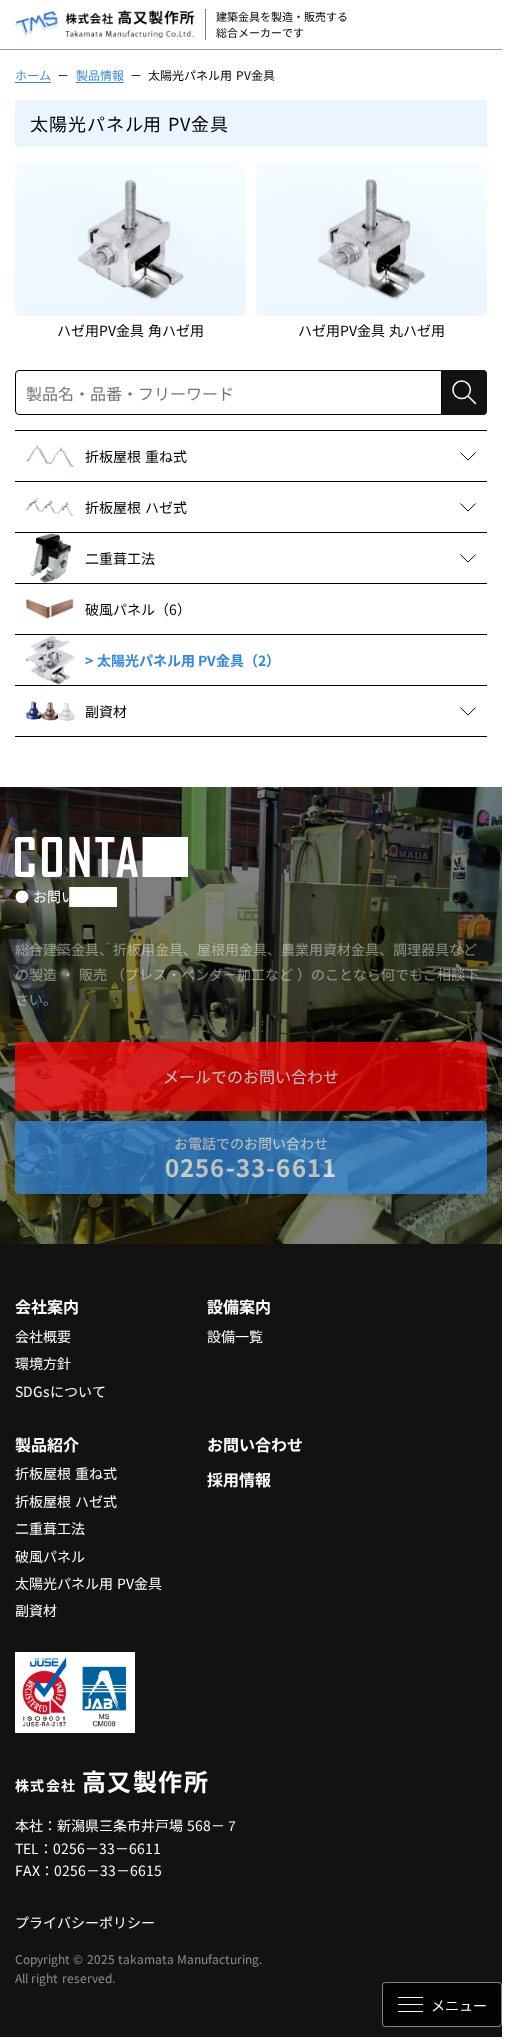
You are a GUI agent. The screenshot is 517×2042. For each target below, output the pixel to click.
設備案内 (239, 1306)
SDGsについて (60, 1391)
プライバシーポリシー (85, 1922)
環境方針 (43, 1363)
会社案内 (47, 1306)
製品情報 (100, 74)
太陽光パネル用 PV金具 (88, 1583)
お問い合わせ (255, 1444)
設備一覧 (235, 1336)
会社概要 (43, 1336)
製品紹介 (47, 1444)
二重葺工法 (50, 1528)
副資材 (36, 1610)
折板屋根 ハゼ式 (66, 1501)
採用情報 (239, 1479)
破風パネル (50, 1556)
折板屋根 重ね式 (66, 1473)
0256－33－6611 (107, 1848)
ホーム (33, 74)
